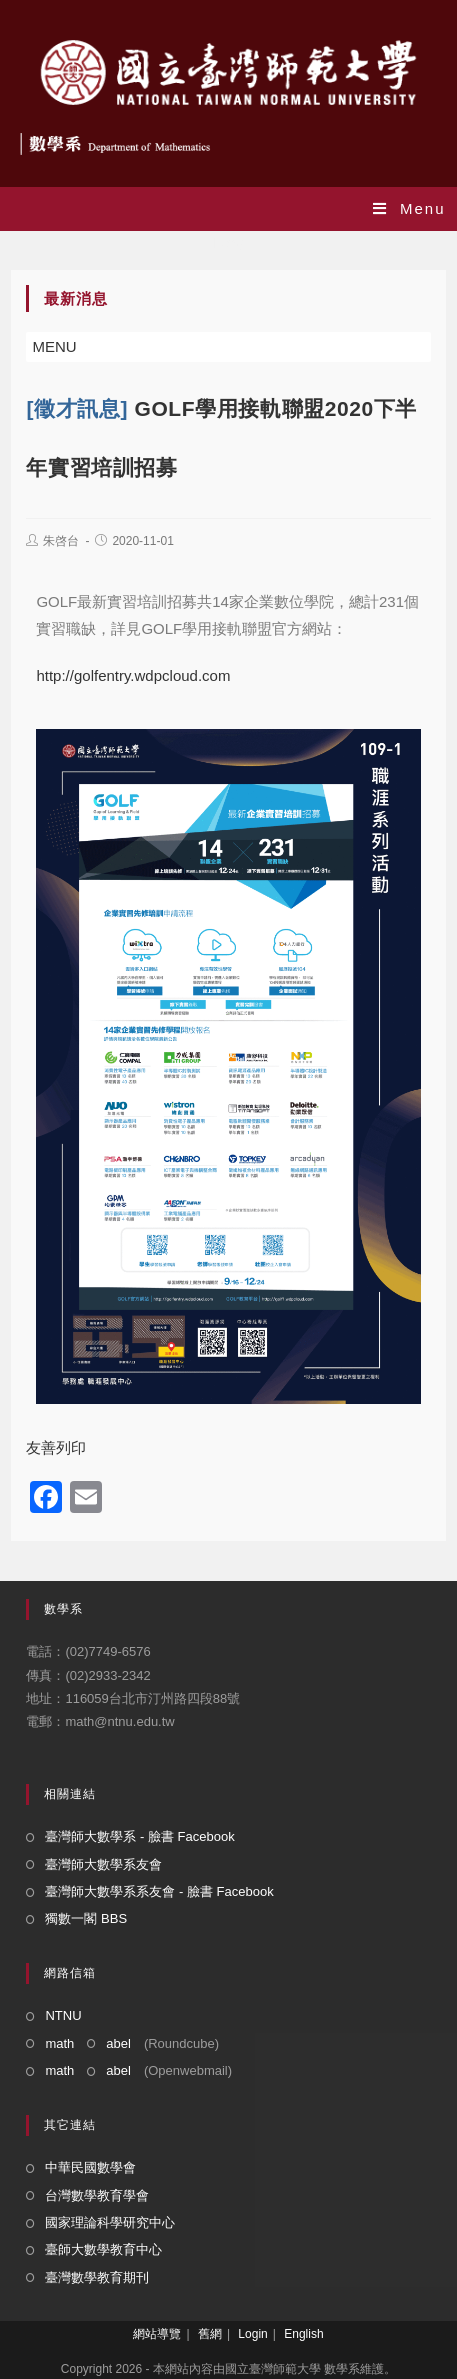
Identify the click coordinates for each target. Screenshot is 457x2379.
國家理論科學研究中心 (110, 2222)
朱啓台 (61, 541)
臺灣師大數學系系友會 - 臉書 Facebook (159, 1891)
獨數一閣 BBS (86, 1918)
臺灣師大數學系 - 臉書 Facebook (139, 1836)
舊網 (210, 2334)
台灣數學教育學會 (97, 2195)
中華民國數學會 (90, 2167)
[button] (54, 347)
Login (252, 2334)
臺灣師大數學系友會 (103, 1864)
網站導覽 (157, 2334)
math (59, 2043)
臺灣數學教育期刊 (97, 2277)
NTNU (63, 2015)
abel (118, 2043)
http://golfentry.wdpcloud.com (133, 675)
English (303, 2334)
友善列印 (56, 1447)
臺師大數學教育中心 (103, 2249)
